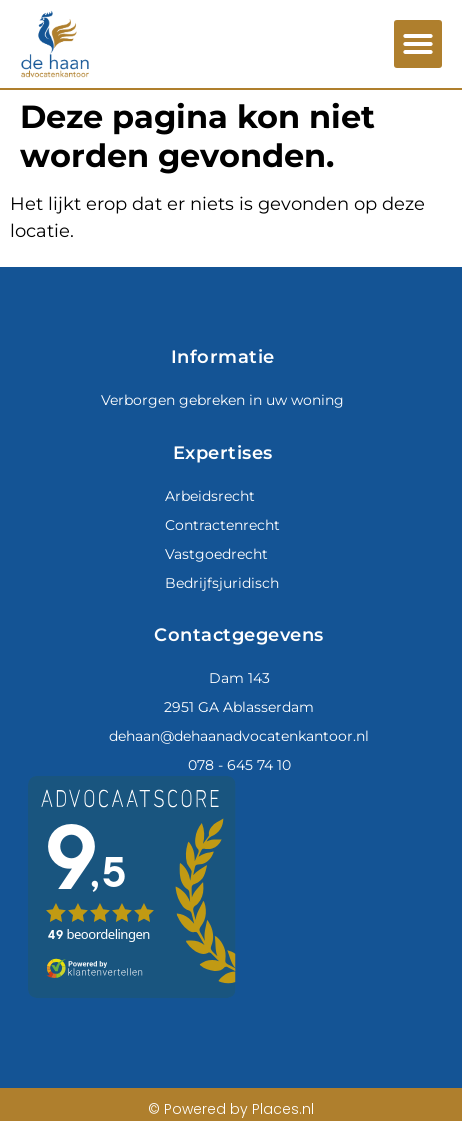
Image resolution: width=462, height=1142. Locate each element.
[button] (418, 44)
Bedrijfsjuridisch (222, 583)
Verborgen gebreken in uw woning (222, 400)
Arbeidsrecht (210, 496)
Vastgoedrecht (216, 554)
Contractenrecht (222, 525)
